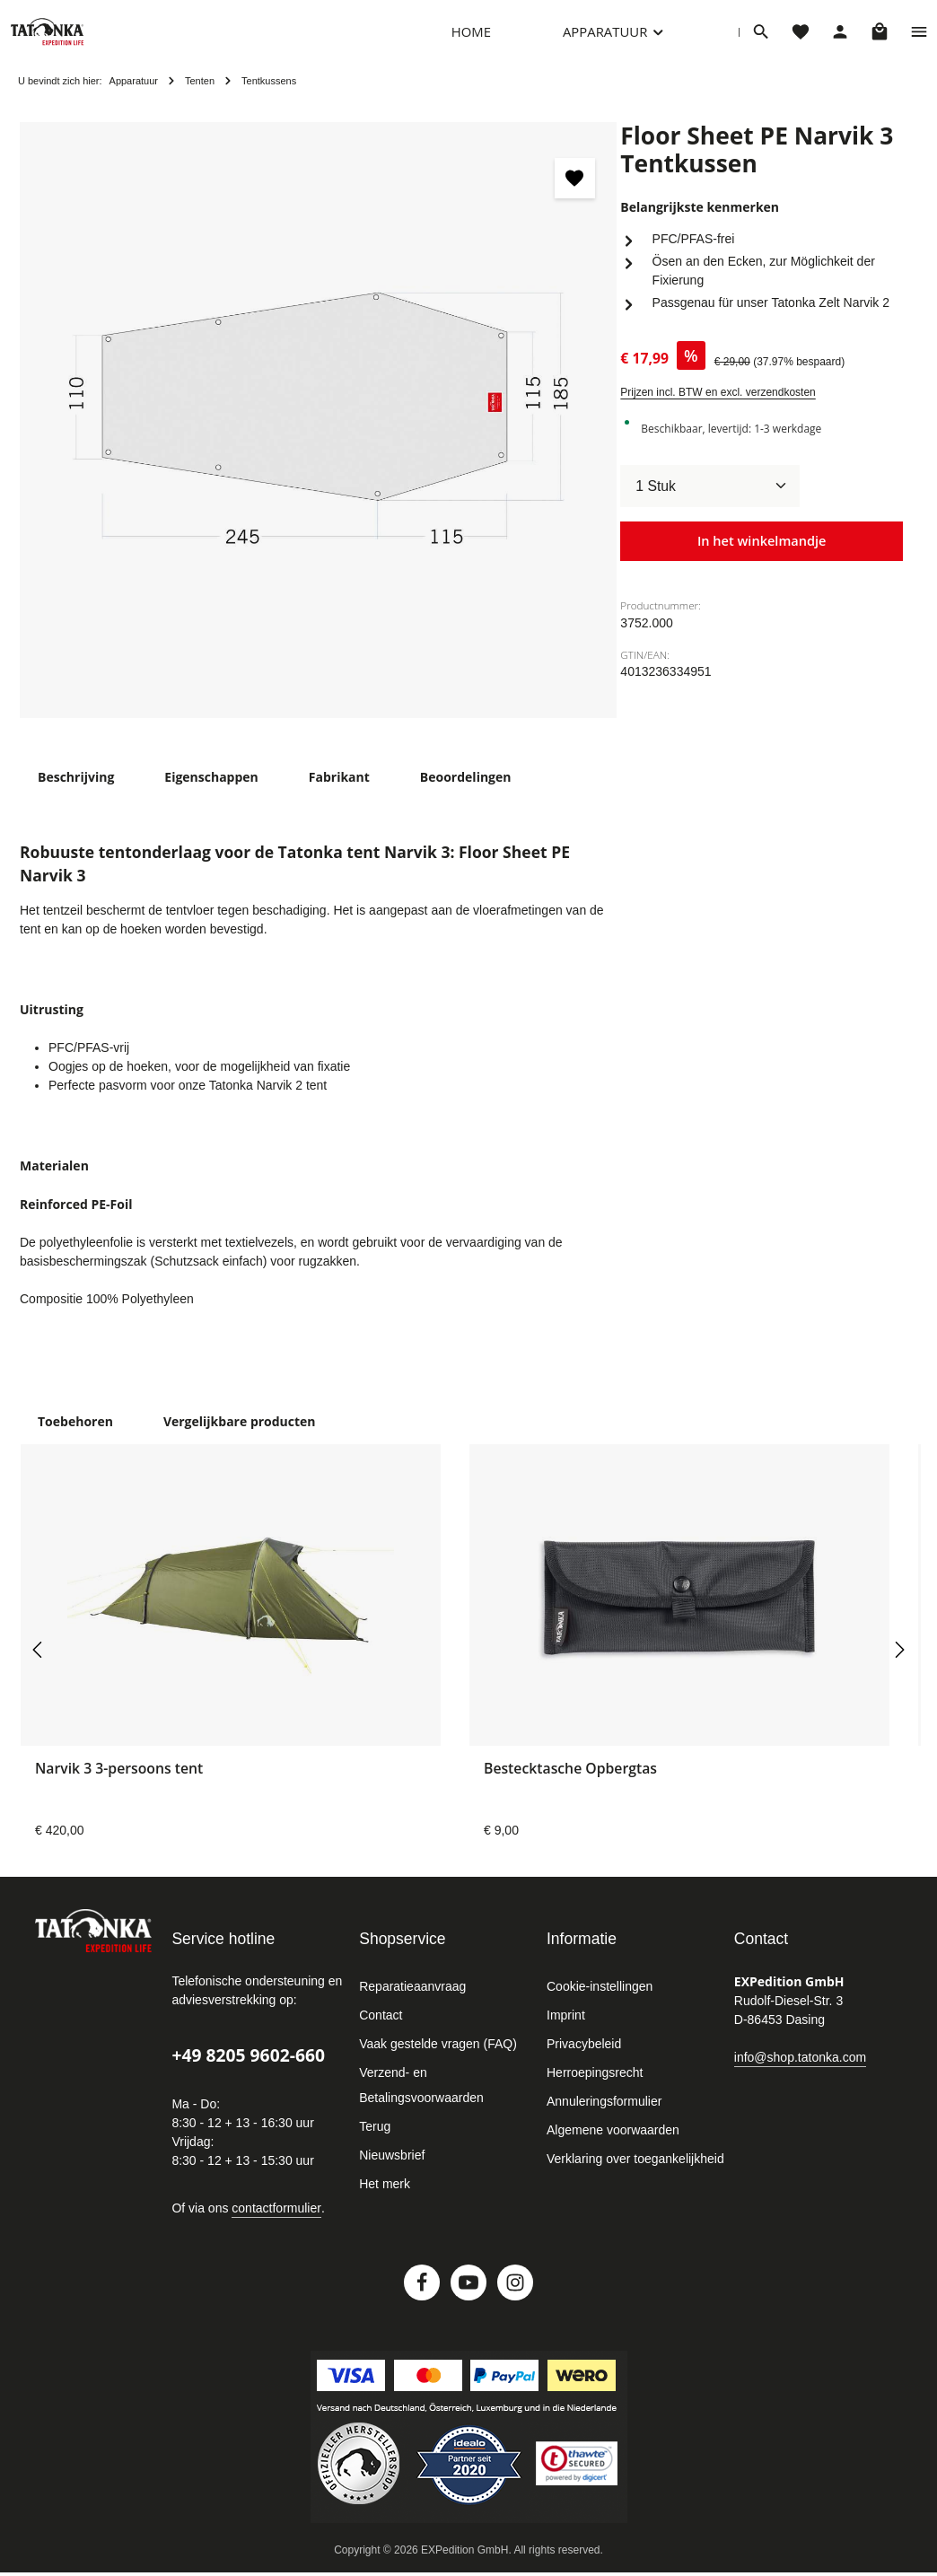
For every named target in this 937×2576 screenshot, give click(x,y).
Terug (374, 2141)
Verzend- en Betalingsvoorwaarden (421, 2100)
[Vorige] (38, 1665)
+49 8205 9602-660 (248, 2070)
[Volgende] (898, 1665)
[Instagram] (515, 2298)
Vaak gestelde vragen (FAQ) (438, 2059)
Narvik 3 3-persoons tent (119, 1784)
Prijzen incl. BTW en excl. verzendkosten (717, 410)
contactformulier (276, 2223)
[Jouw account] (840, 40)
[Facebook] (422, 2298)
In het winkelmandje (761, 559)
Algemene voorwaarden (613, 2145)
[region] (318, 438)
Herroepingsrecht (595, 2088)
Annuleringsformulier (604, 2116)
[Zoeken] (761, 40)
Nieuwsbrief (392, 2170)
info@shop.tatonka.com (800, 2071)
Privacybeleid (584, 2059)
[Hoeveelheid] (710, 504)
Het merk (384, 2199)
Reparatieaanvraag (412, 2001)
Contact (380, 2030)
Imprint (566, 2030)
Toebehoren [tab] (73, 1436)
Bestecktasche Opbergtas (570, 1784)
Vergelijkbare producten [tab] (230, 1436)
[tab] (75, 794)
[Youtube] (468, 2298)
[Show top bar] (919, 40)
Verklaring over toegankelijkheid (635, 2174)
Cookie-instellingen (599, 2001)
